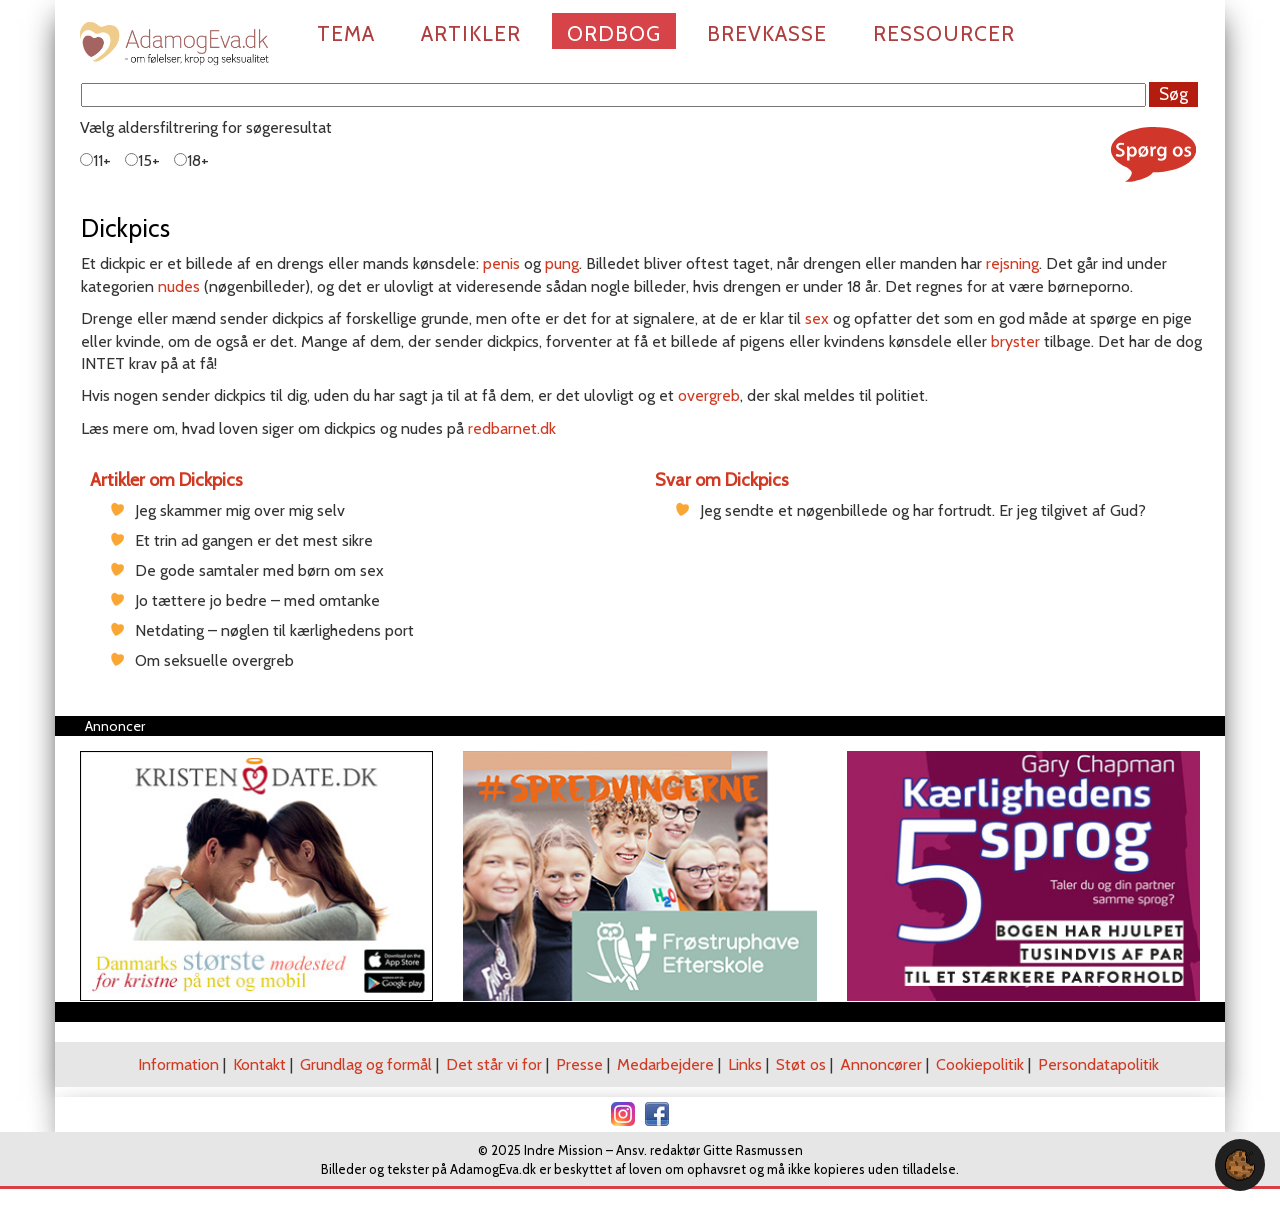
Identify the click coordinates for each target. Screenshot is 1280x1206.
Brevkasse (767, 33)
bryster (1015, 341)
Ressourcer (944, 33)
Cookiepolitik (980, 1064)
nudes (179, 286)
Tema (346, 33)
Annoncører (881, 1064)
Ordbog (614, 33)
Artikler (471, 33)
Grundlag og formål (366, 1064)
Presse (579, 1064)
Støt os (801, 1064)
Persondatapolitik (1098, 1064)
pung (562, 263)
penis (501, 263)
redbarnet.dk (512, 428)
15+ (142, 160)
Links (745, 1064)
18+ (191, 160)
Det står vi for (494, 1064)
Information (178, 1064)
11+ (95, 160)
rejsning (1012, 263)
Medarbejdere (665, 1064)
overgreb (709, 395)
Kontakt (259, 1064)
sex (817, 318)
